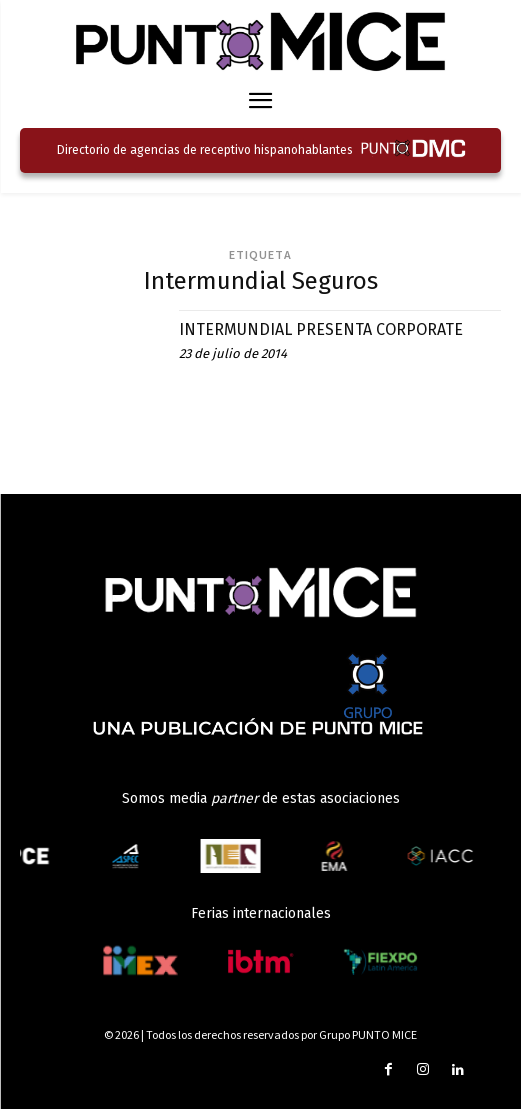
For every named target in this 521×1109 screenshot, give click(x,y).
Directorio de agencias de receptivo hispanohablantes (205, 150)
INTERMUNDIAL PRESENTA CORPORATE (321, 329)
